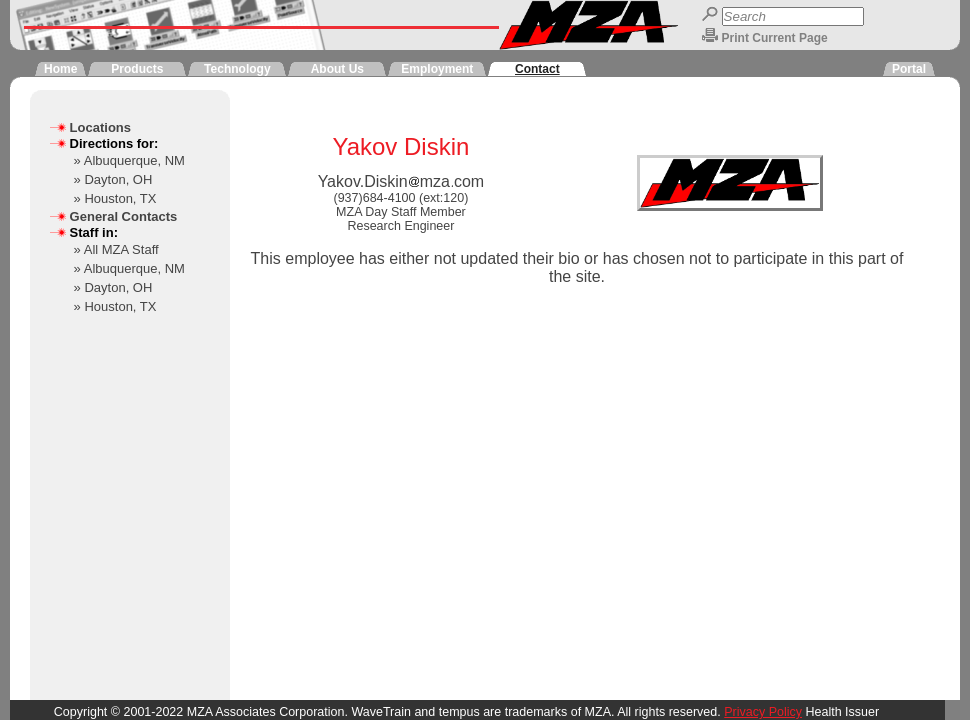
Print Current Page (775, 38)
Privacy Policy (763, 712)
